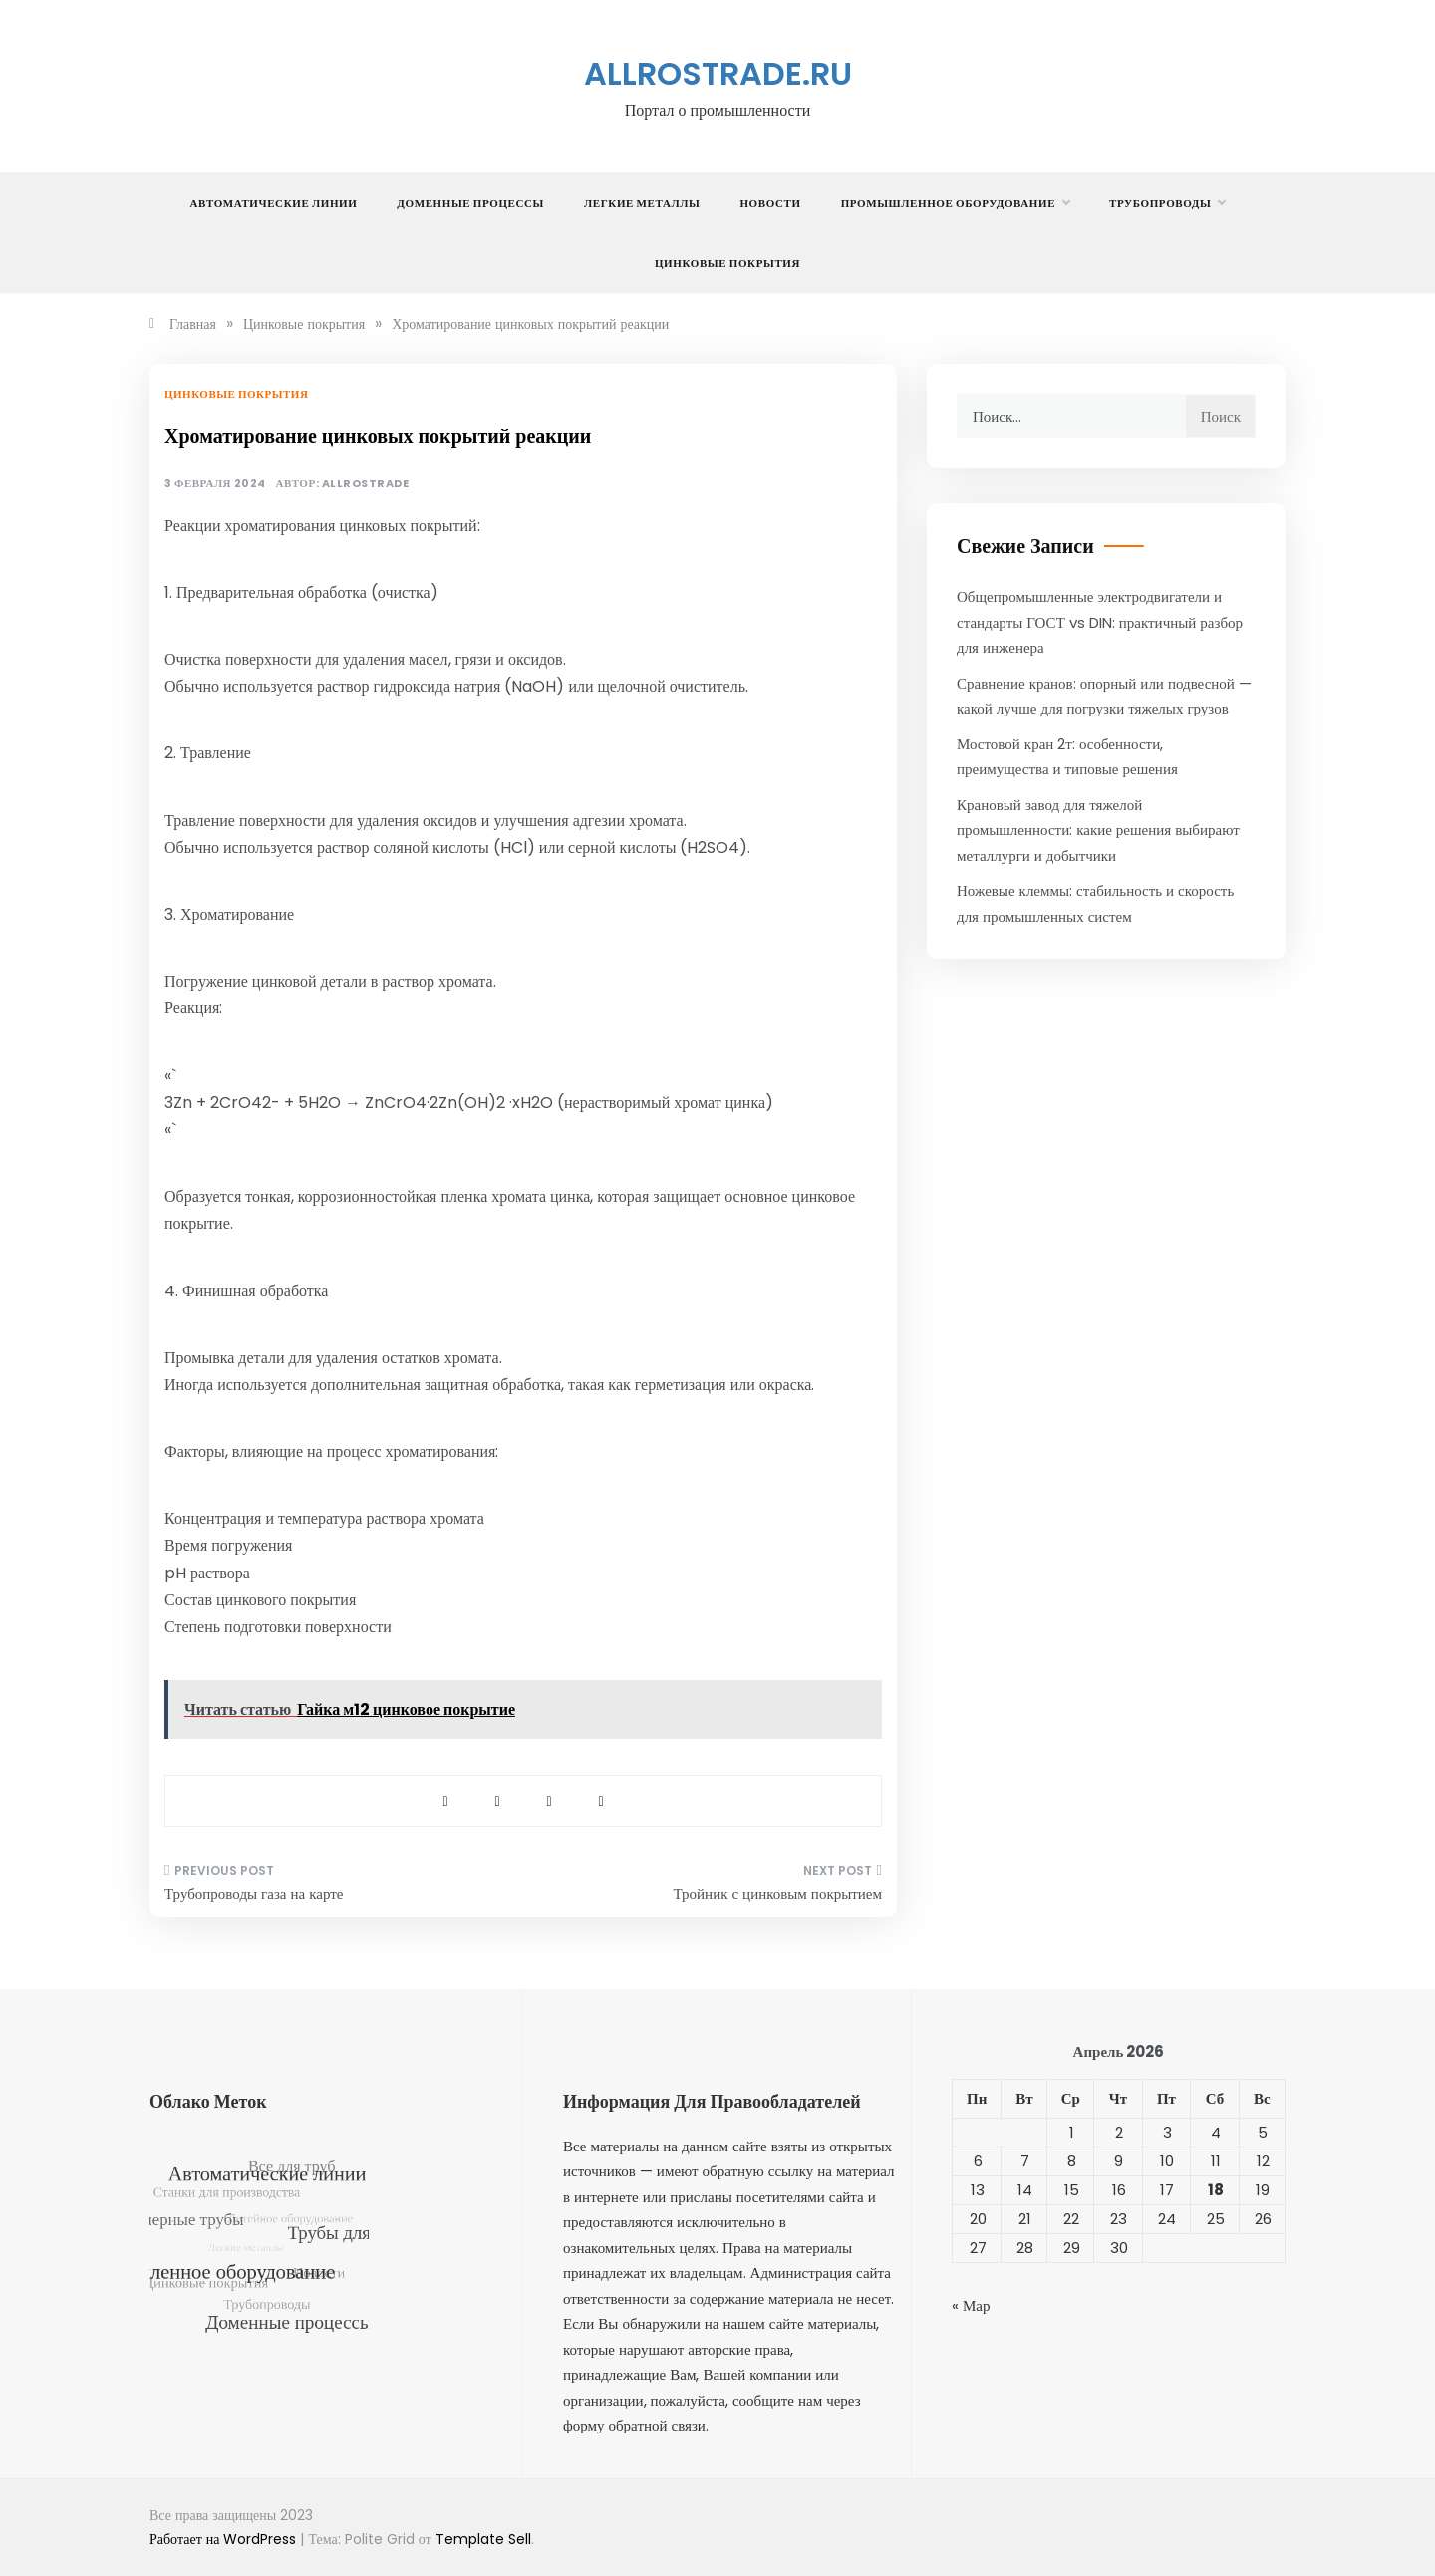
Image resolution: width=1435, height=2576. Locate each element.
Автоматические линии (274, 203)
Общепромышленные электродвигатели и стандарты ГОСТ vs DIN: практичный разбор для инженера (1100, 622)
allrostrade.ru (718, 73)
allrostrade (366, 483)
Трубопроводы (1167, 203)
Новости (769, 203)
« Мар (971, 2305)
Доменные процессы (470, 203)
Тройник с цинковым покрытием (777, 1893)
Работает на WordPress (224, 2539)
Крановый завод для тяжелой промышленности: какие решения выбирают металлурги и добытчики (1098, 830)
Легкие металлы (642, 203)
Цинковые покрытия (727, 263)
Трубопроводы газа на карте (253, 1893)
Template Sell (483, 2539)
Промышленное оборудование (955, 203)
